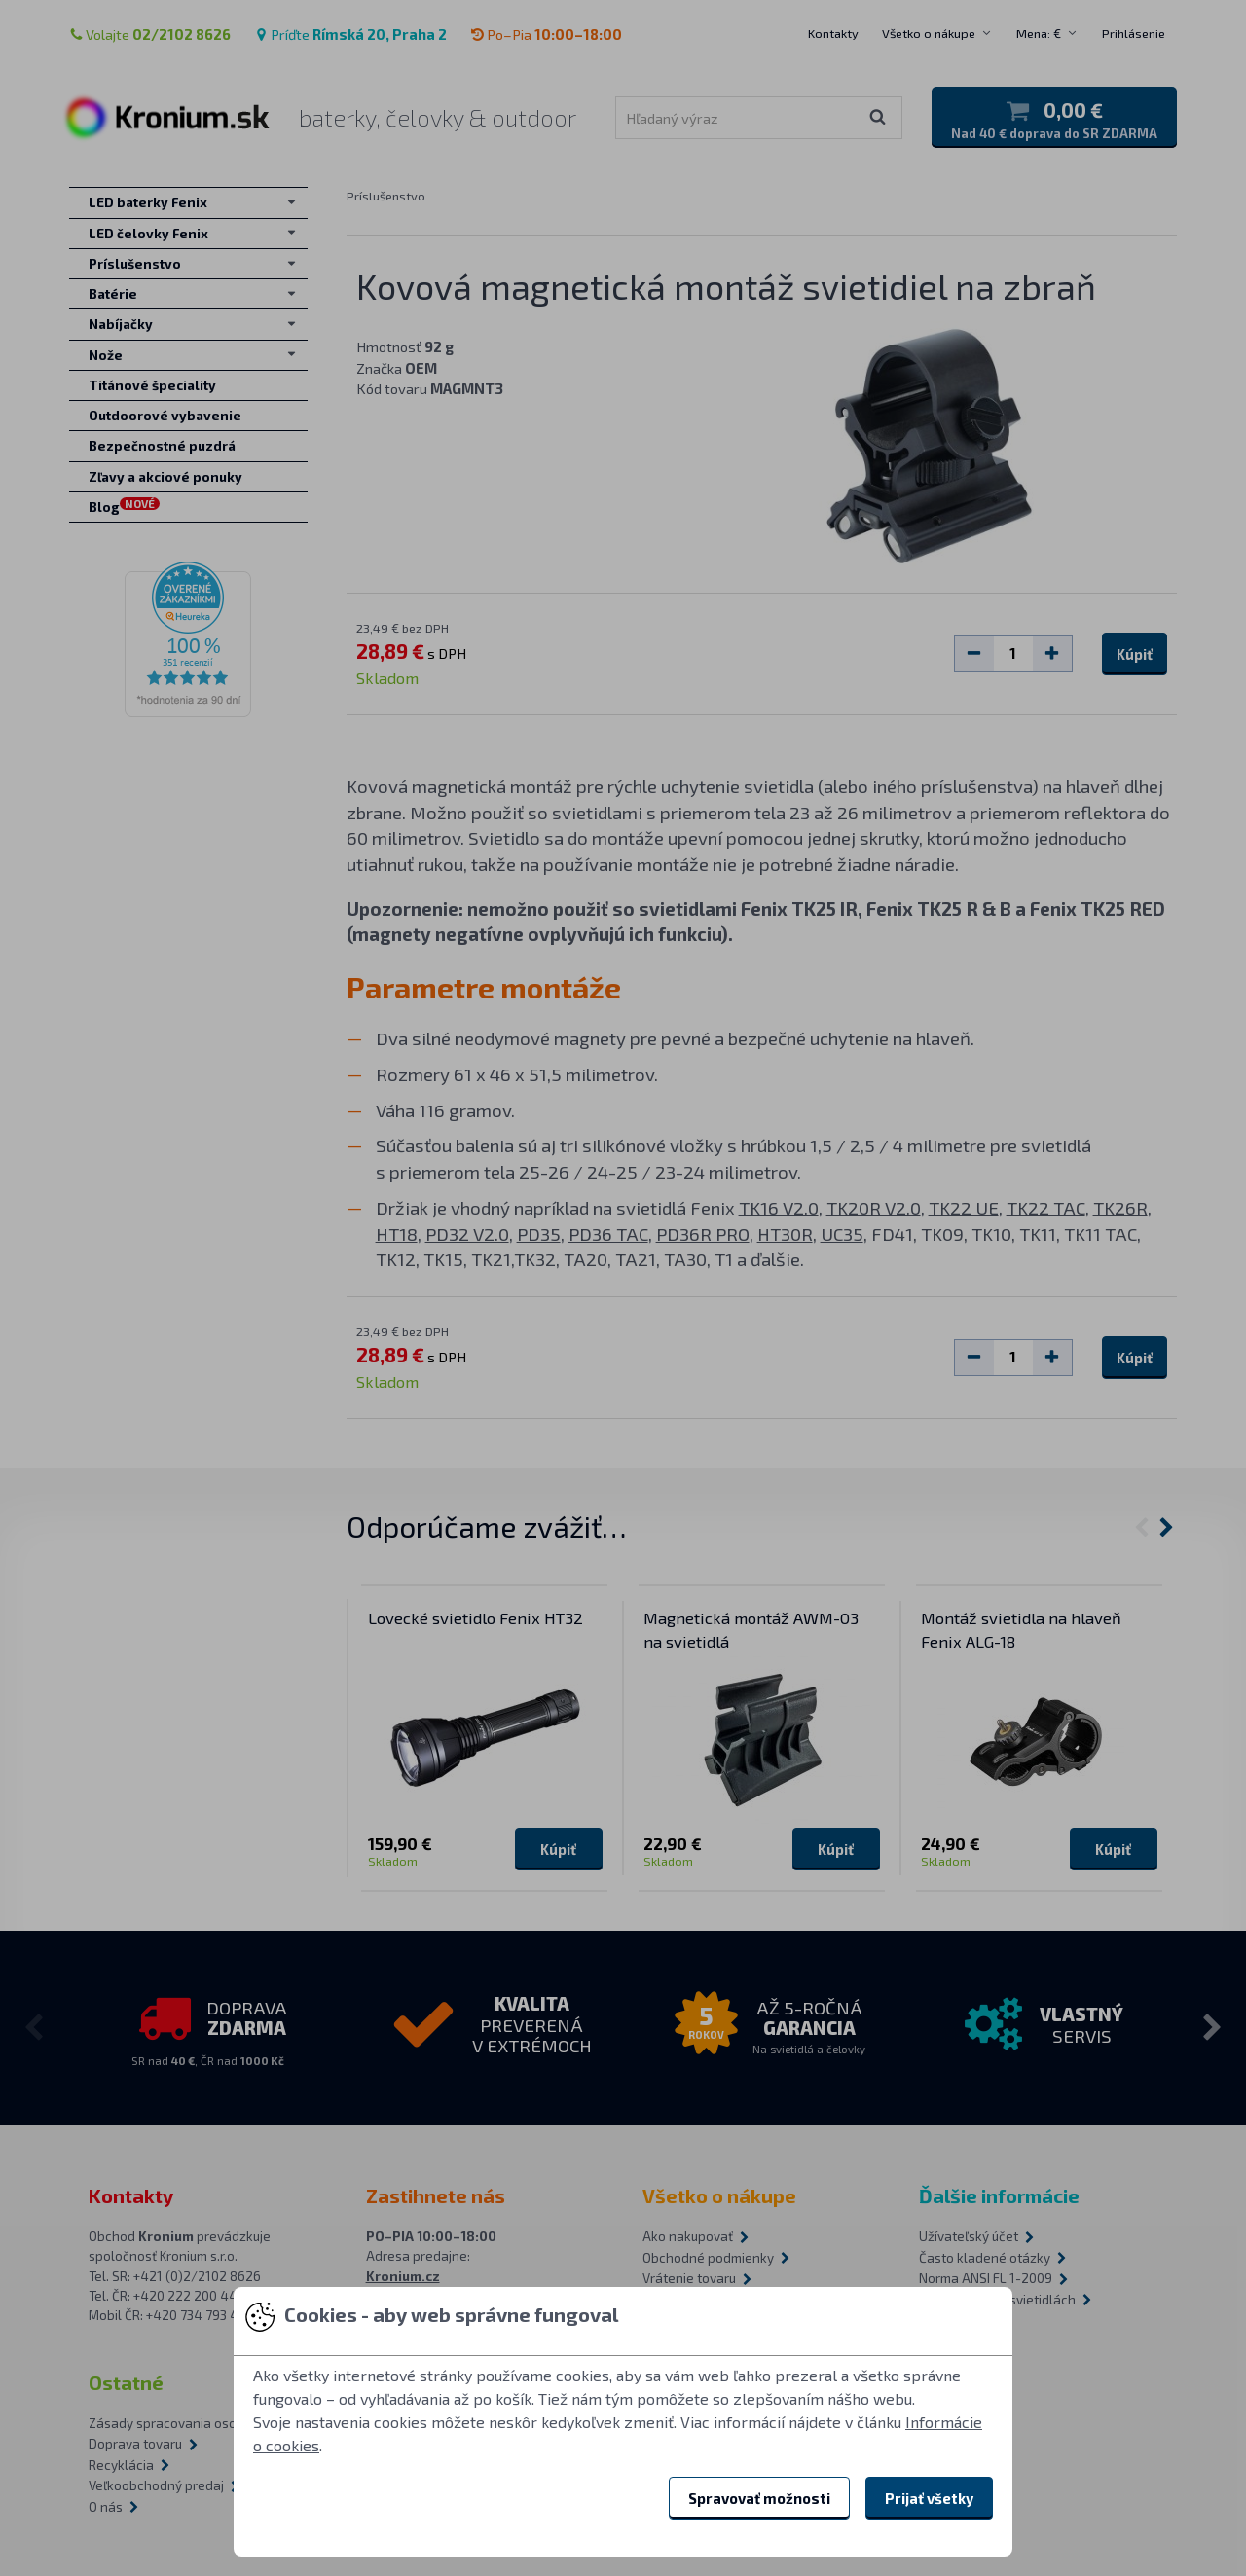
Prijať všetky (929, 2498)
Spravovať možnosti (759, 2498)
